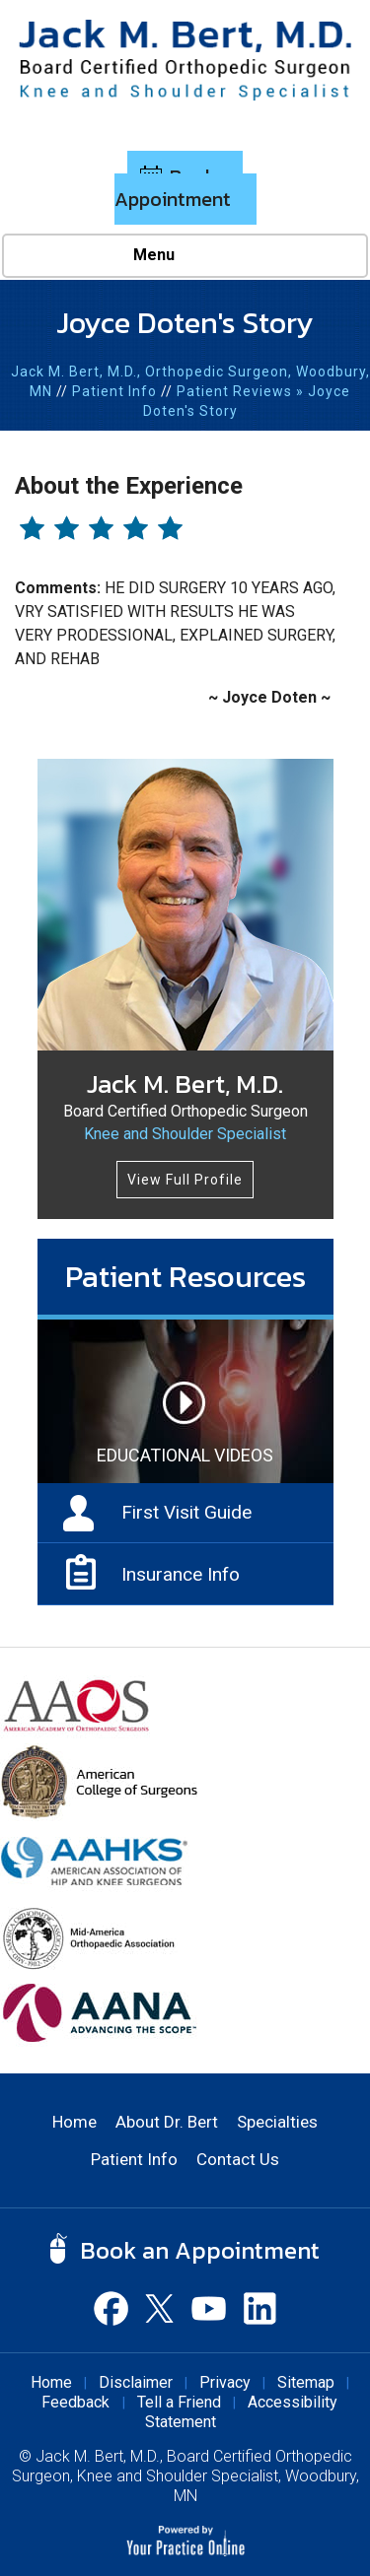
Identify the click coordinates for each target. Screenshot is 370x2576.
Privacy (225, 2382)
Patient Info (114, 391)
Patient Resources (185, 1276)
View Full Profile (185, 1179)
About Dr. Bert (166, 2122)
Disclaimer (136, 2382)
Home (74, 2122)
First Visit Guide (186, 1512)
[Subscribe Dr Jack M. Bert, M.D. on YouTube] (210, 2308)
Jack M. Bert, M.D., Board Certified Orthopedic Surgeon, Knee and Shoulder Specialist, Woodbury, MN (185, 2476)
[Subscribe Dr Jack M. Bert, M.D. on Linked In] (259, 2308)
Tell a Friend (179, 2402)
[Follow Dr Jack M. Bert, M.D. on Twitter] (161, 2308)
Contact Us (237, 2159)
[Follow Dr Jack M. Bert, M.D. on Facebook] (111, 2308)
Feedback (77, 2402)
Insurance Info (180, 1574)
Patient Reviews (234, 391)
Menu (180, 256)
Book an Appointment (179, 188)
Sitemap (305, 2382)
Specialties (277, 2122)
